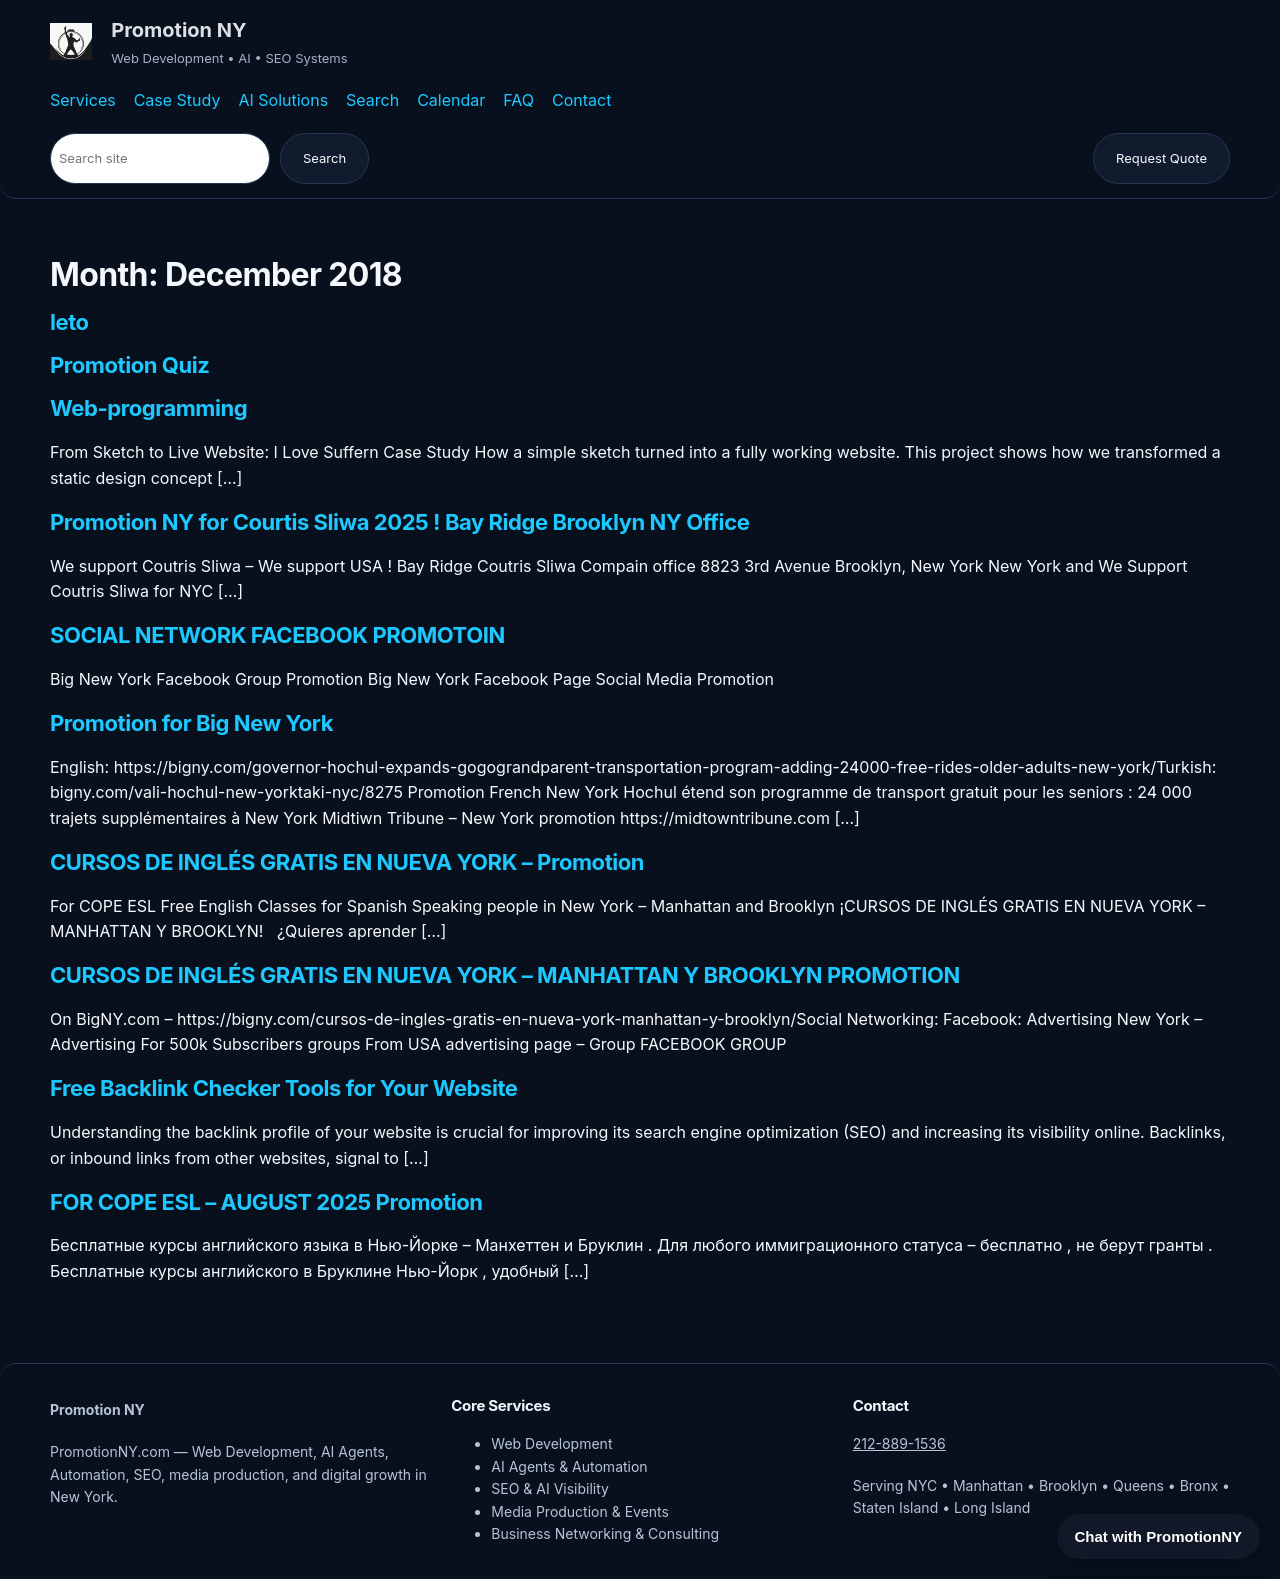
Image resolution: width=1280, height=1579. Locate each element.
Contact (581, 100)
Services (83, 100)
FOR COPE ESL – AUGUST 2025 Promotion (266, 1203)
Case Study (177, 100)
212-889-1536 (899, 1443)
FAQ (518, 100)
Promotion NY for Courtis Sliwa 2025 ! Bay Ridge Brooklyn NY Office (399, 523)
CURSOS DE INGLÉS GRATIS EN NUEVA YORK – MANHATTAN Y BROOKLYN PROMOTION (505, 976)
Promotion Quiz (129, 366)
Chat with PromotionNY (1159, 1536)
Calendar (451, 100)
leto (69, 323)
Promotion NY (178, 30)
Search (372, 100)
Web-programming (148, 409)
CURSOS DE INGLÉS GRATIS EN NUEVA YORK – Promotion (347, 863)
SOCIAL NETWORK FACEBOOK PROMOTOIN (277, 636)
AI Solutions (283, 100)
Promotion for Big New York (191, 724)
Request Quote (1161, 158)
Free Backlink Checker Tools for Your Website (284, 1089)
